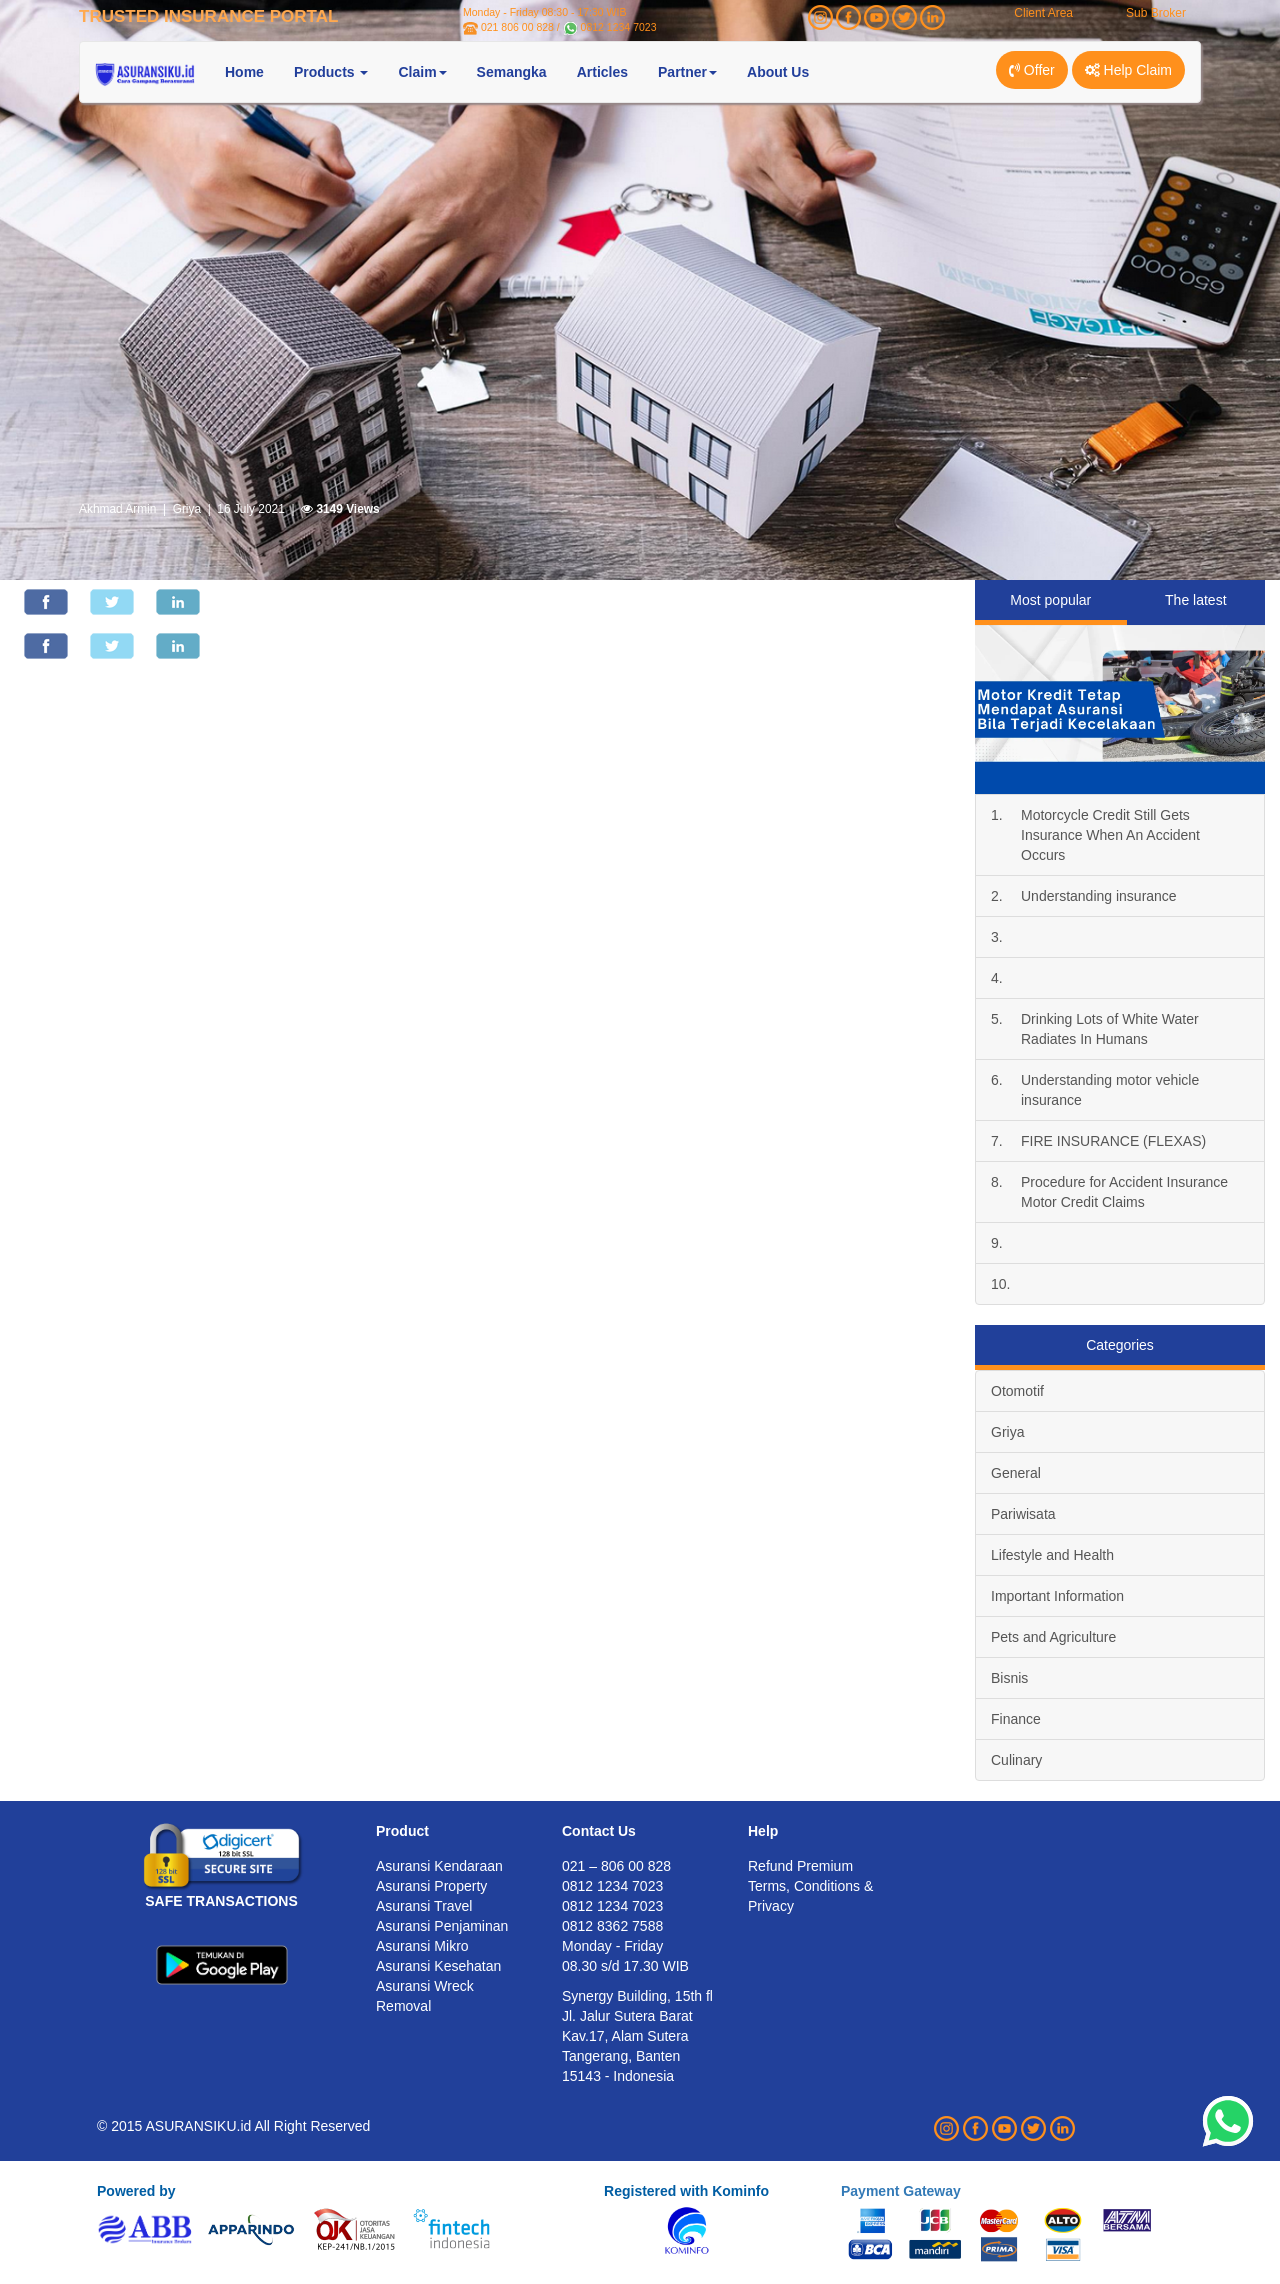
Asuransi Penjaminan (442, 1926)
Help (763, 1831)
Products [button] (331, 72)
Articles (602, 72)
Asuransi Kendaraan (439, 1866)
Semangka (512, 72)
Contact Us (599, 1831)
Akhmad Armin (117, 509)
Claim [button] (422, 72)
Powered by (136, 2191)
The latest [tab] (1195, 600)
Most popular (1050, 600)
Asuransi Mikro (422, 1946)
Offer (1032, 70)
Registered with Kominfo (686, 2191)
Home (244, 72)
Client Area (1043, 13)
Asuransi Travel (424, 1906)
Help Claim (1128, 70)
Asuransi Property (431, 1886)
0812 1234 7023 (619, 27)
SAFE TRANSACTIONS (221, 1901)
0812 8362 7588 (612, 1926)
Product (402, 1831)
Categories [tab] (1120, 1345)
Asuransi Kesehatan (438, 1966)
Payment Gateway (901, 2191)
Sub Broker (1156, 13)
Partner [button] (687, 72)
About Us (778, 72)
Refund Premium (800, 1866)
